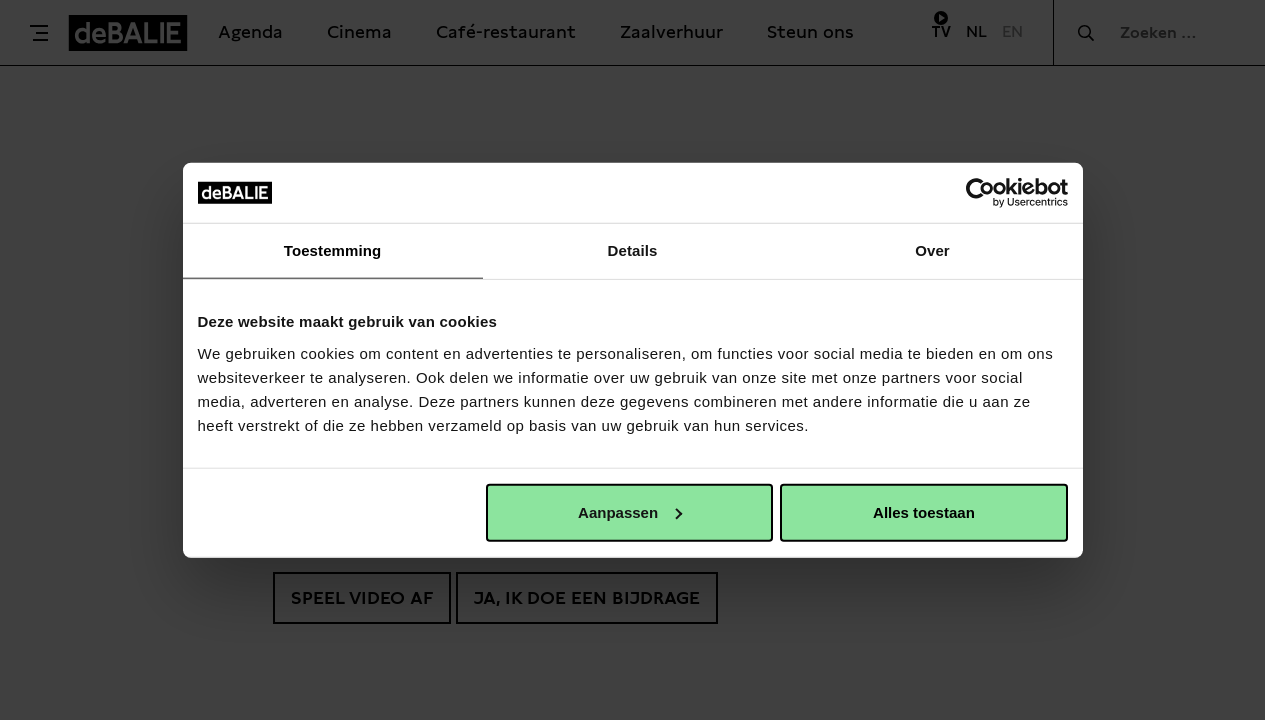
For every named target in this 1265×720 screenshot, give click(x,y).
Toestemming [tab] (333, 250)
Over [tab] (932, 250)
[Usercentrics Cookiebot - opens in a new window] (980, 193)
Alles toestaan (924, 511)
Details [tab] (633, 250)
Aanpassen (630, 511)
